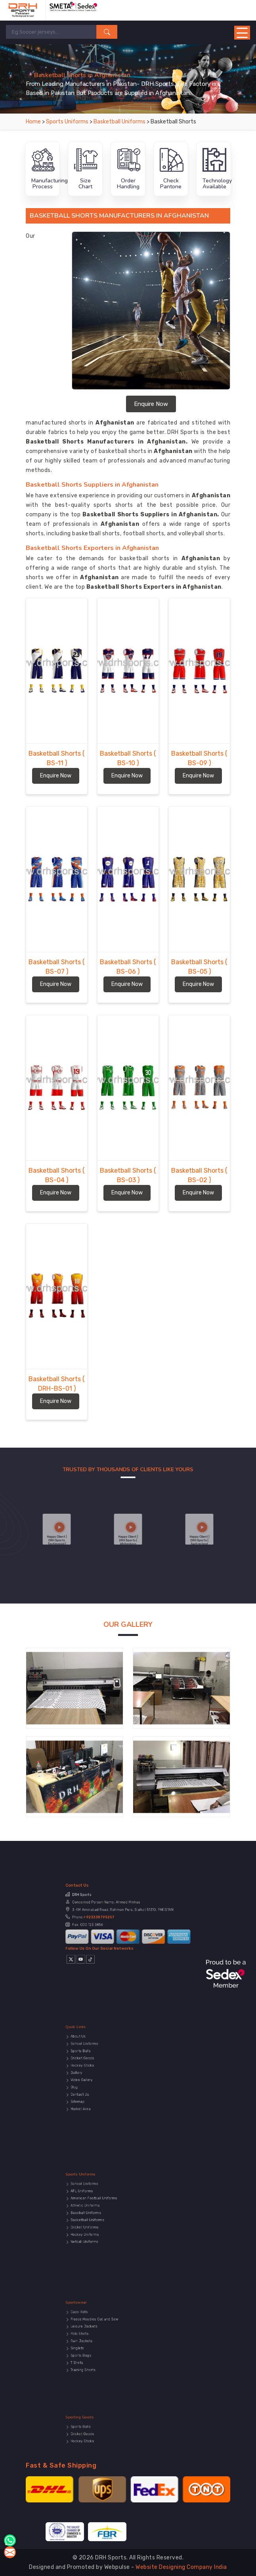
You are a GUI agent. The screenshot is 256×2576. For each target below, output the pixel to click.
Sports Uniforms (68, 121)
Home (33, 121)
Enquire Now (151, 404)
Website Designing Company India (181, 2567)
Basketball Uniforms (120, 121)
